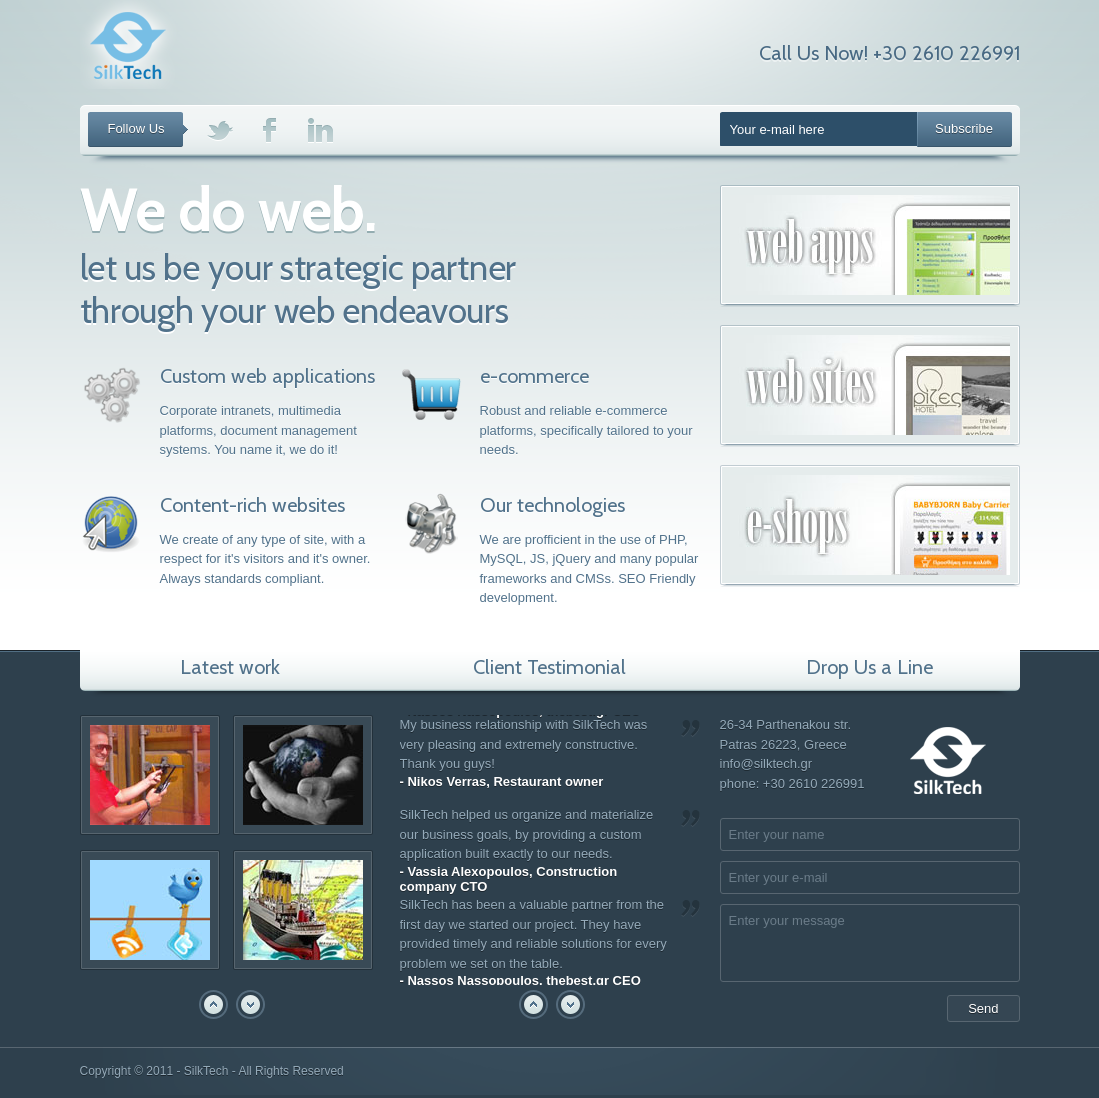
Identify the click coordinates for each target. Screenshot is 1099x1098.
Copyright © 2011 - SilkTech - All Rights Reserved (212, 1071)
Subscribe (964, 128)
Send (983, 1008)
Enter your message (870, 943)
